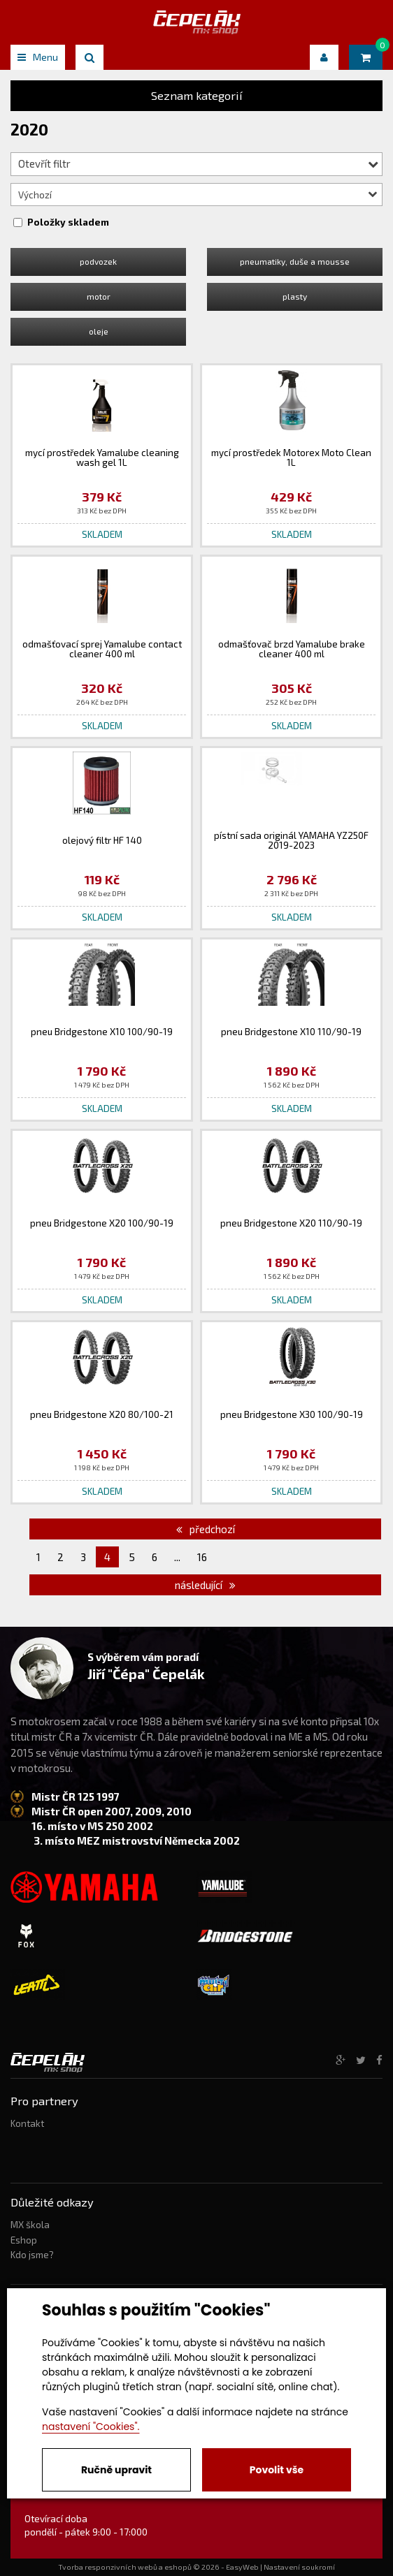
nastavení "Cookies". (90, 2427)
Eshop (23, 2240)
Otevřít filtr (198, 163)
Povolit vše (276, 2470)
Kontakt (27, 2123)
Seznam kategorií (197, 95)
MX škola (30, 2224)
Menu (37, 57)
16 (202, 1557)
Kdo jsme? (32, 2254)
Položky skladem (68, 222)
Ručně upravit (116, 2470)
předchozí (205, 1529)
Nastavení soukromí (299, 2567)
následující (205, 1585)
